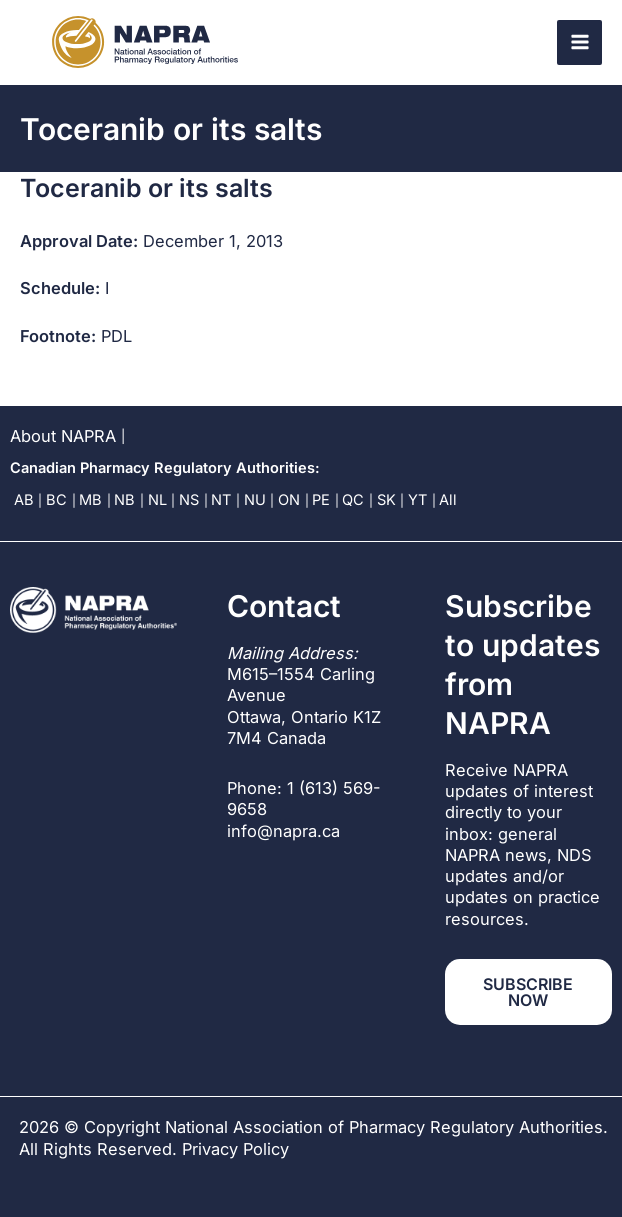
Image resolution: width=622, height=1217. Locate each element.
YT (417, 500)
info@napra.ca (283, 831)
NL (157, 500)
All (448, 500)
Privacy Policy (235, 1149)
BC (56, 500)
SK (386, 500)
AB (24, 500)
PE (321, 500)
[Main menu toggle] (579, 42)
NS (189, 500)
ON (289, 500)
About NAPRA (63, 436)
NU (255, 500)
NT (221, 500)
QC (353, 500)
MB (90, 500)
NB (124, 500)
